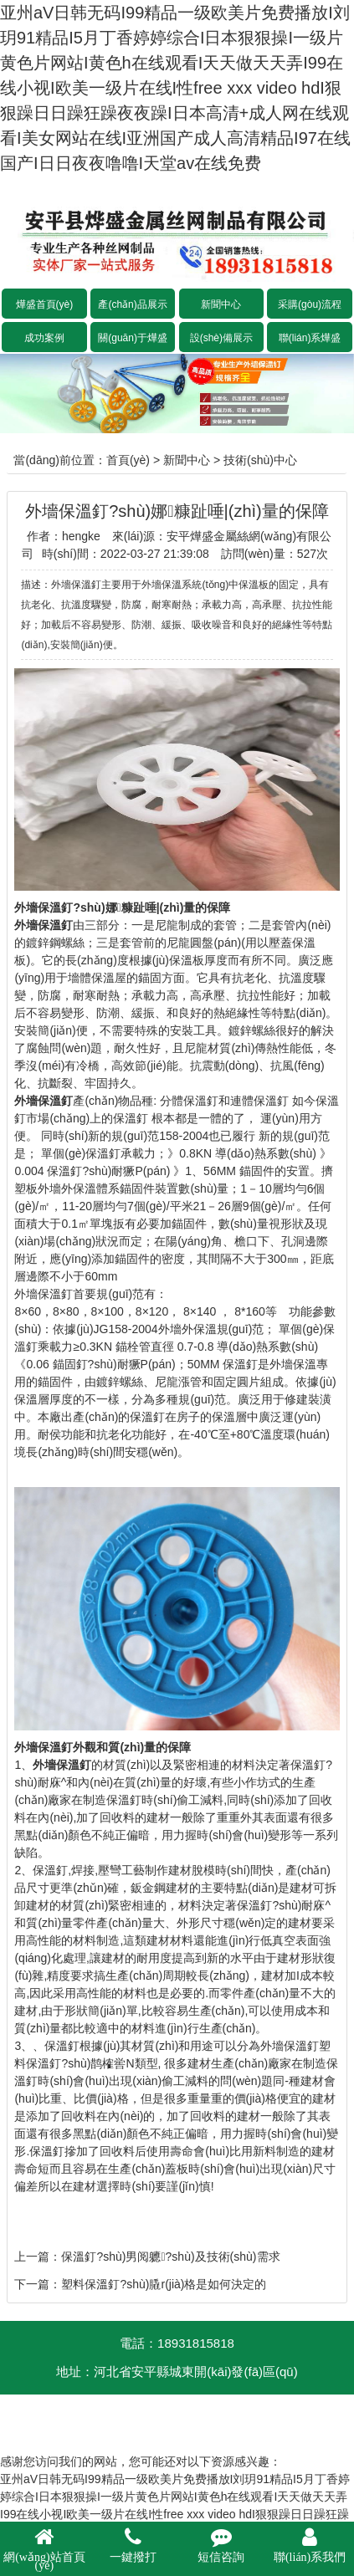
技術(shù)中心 (260, 460)
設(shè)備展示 (221, 338)
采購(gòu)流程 (309, 304)
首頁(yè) (128, 460)
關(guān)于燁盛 (132, 338)
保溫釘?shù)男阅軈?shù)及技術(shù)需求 (170, 2256)
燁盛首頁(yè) (45, 304)
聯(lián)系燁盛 (310, 338)
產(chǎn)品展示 (132, 304)
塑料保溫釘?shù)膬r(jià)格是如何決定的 (163, 2284)
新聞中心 (221, 304)
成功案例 (44, 338)
